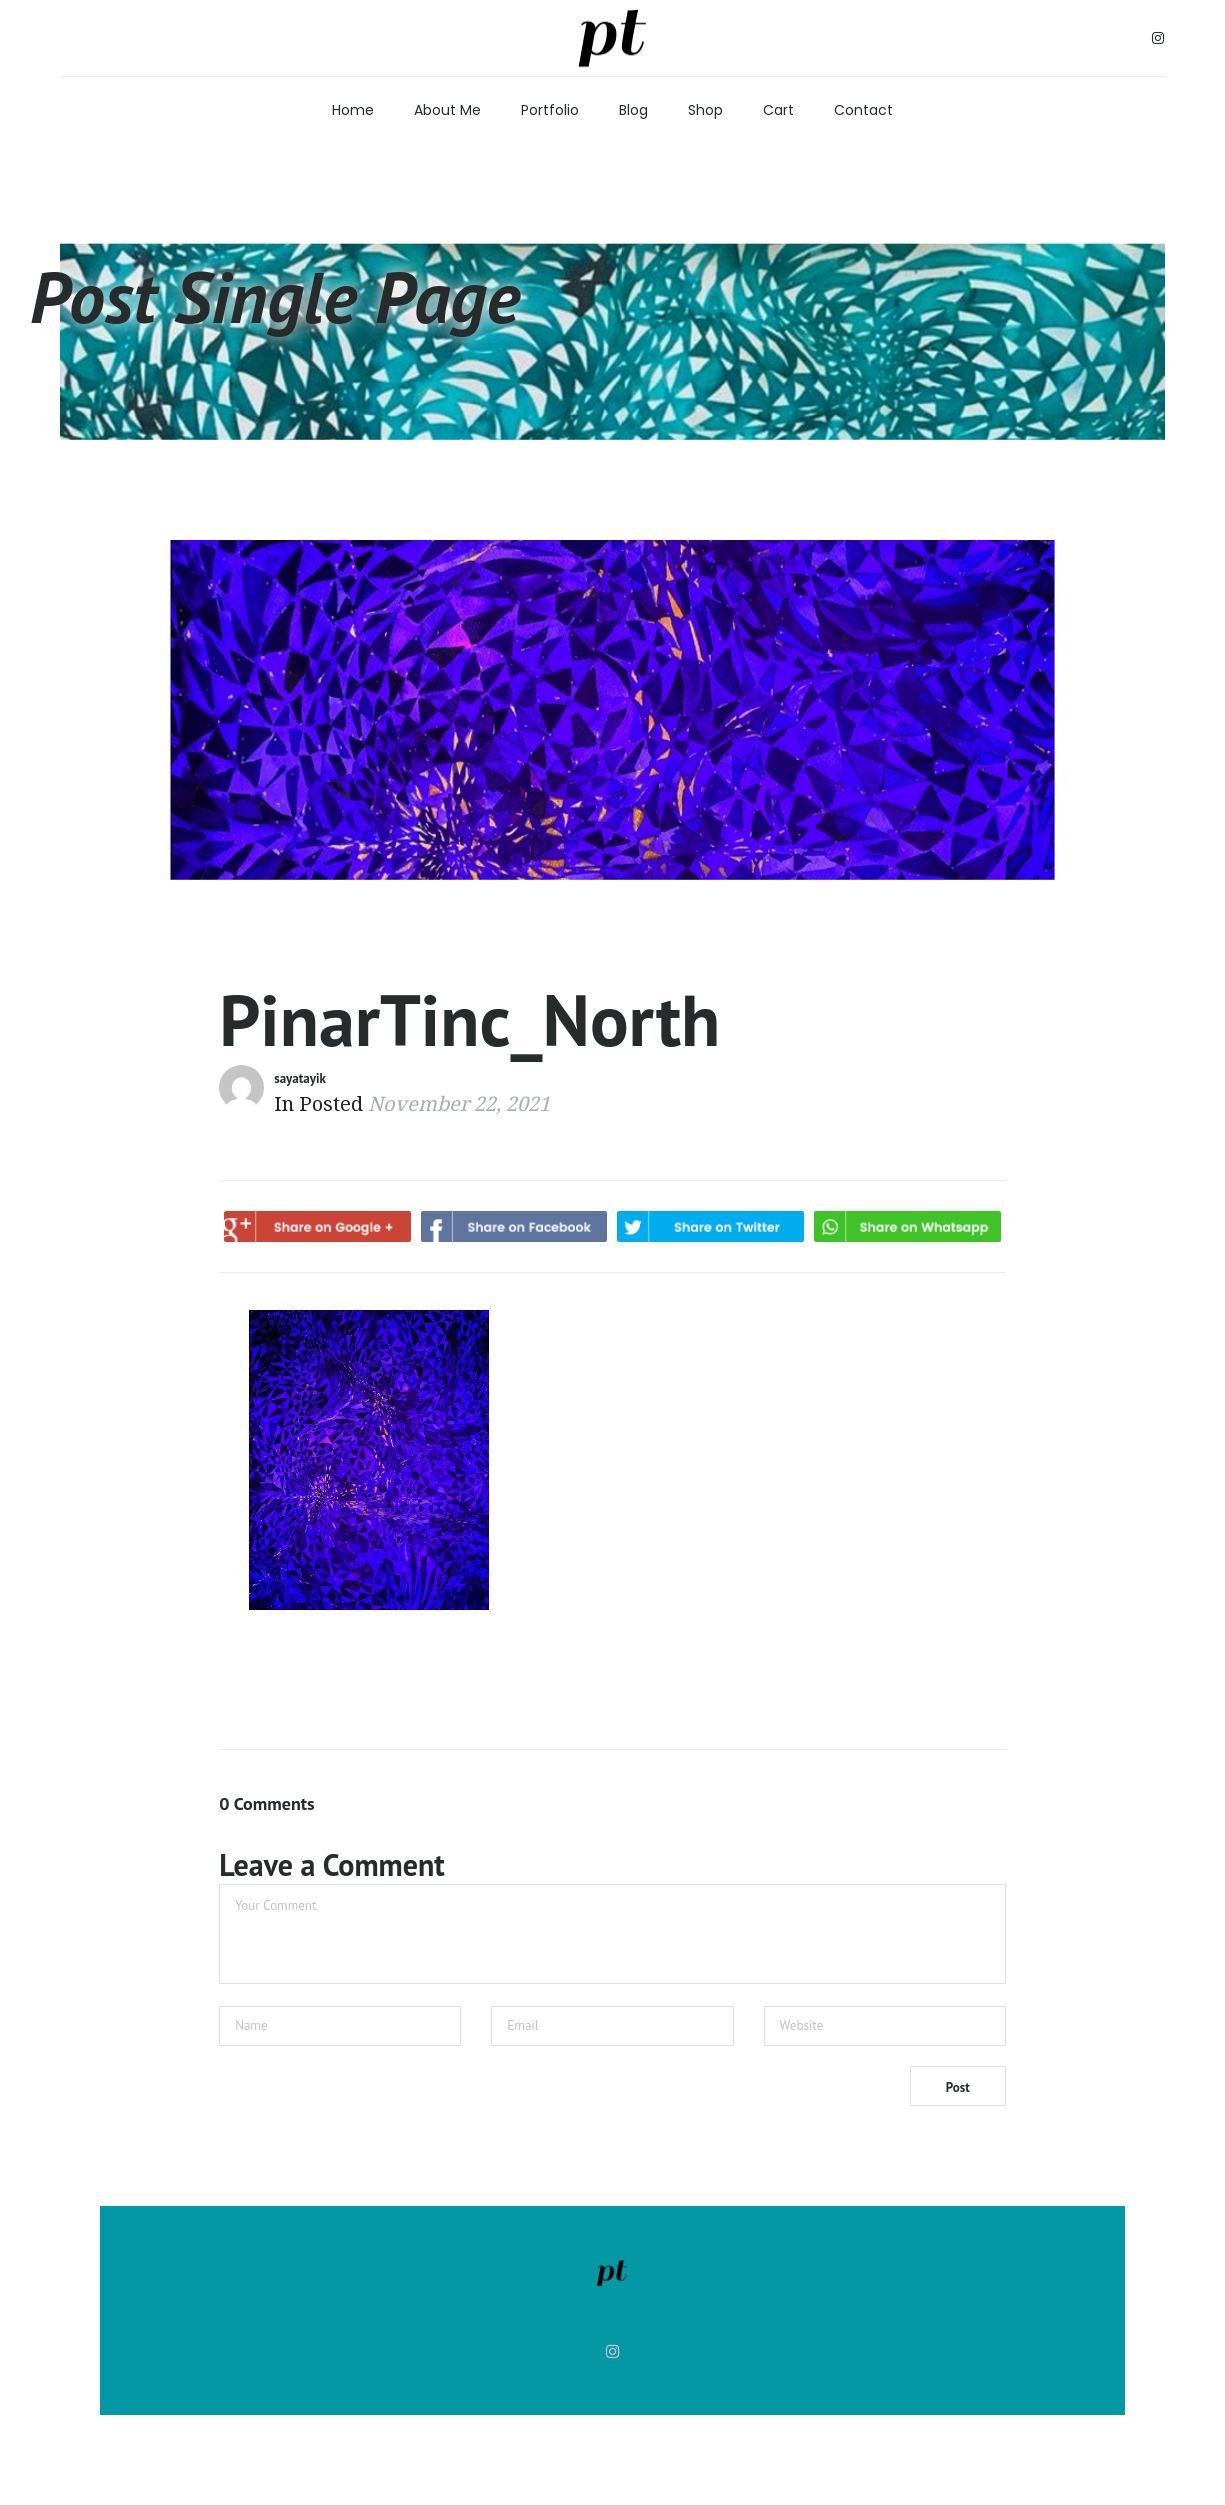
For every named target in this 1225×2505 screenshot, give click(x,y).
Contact (863, 110)
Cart (778, 110)
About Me (447, 110)
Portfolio (550, 110)
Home (353, 110)
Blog (633, 110)
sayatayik (300, 1078)
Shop (705, 110)
